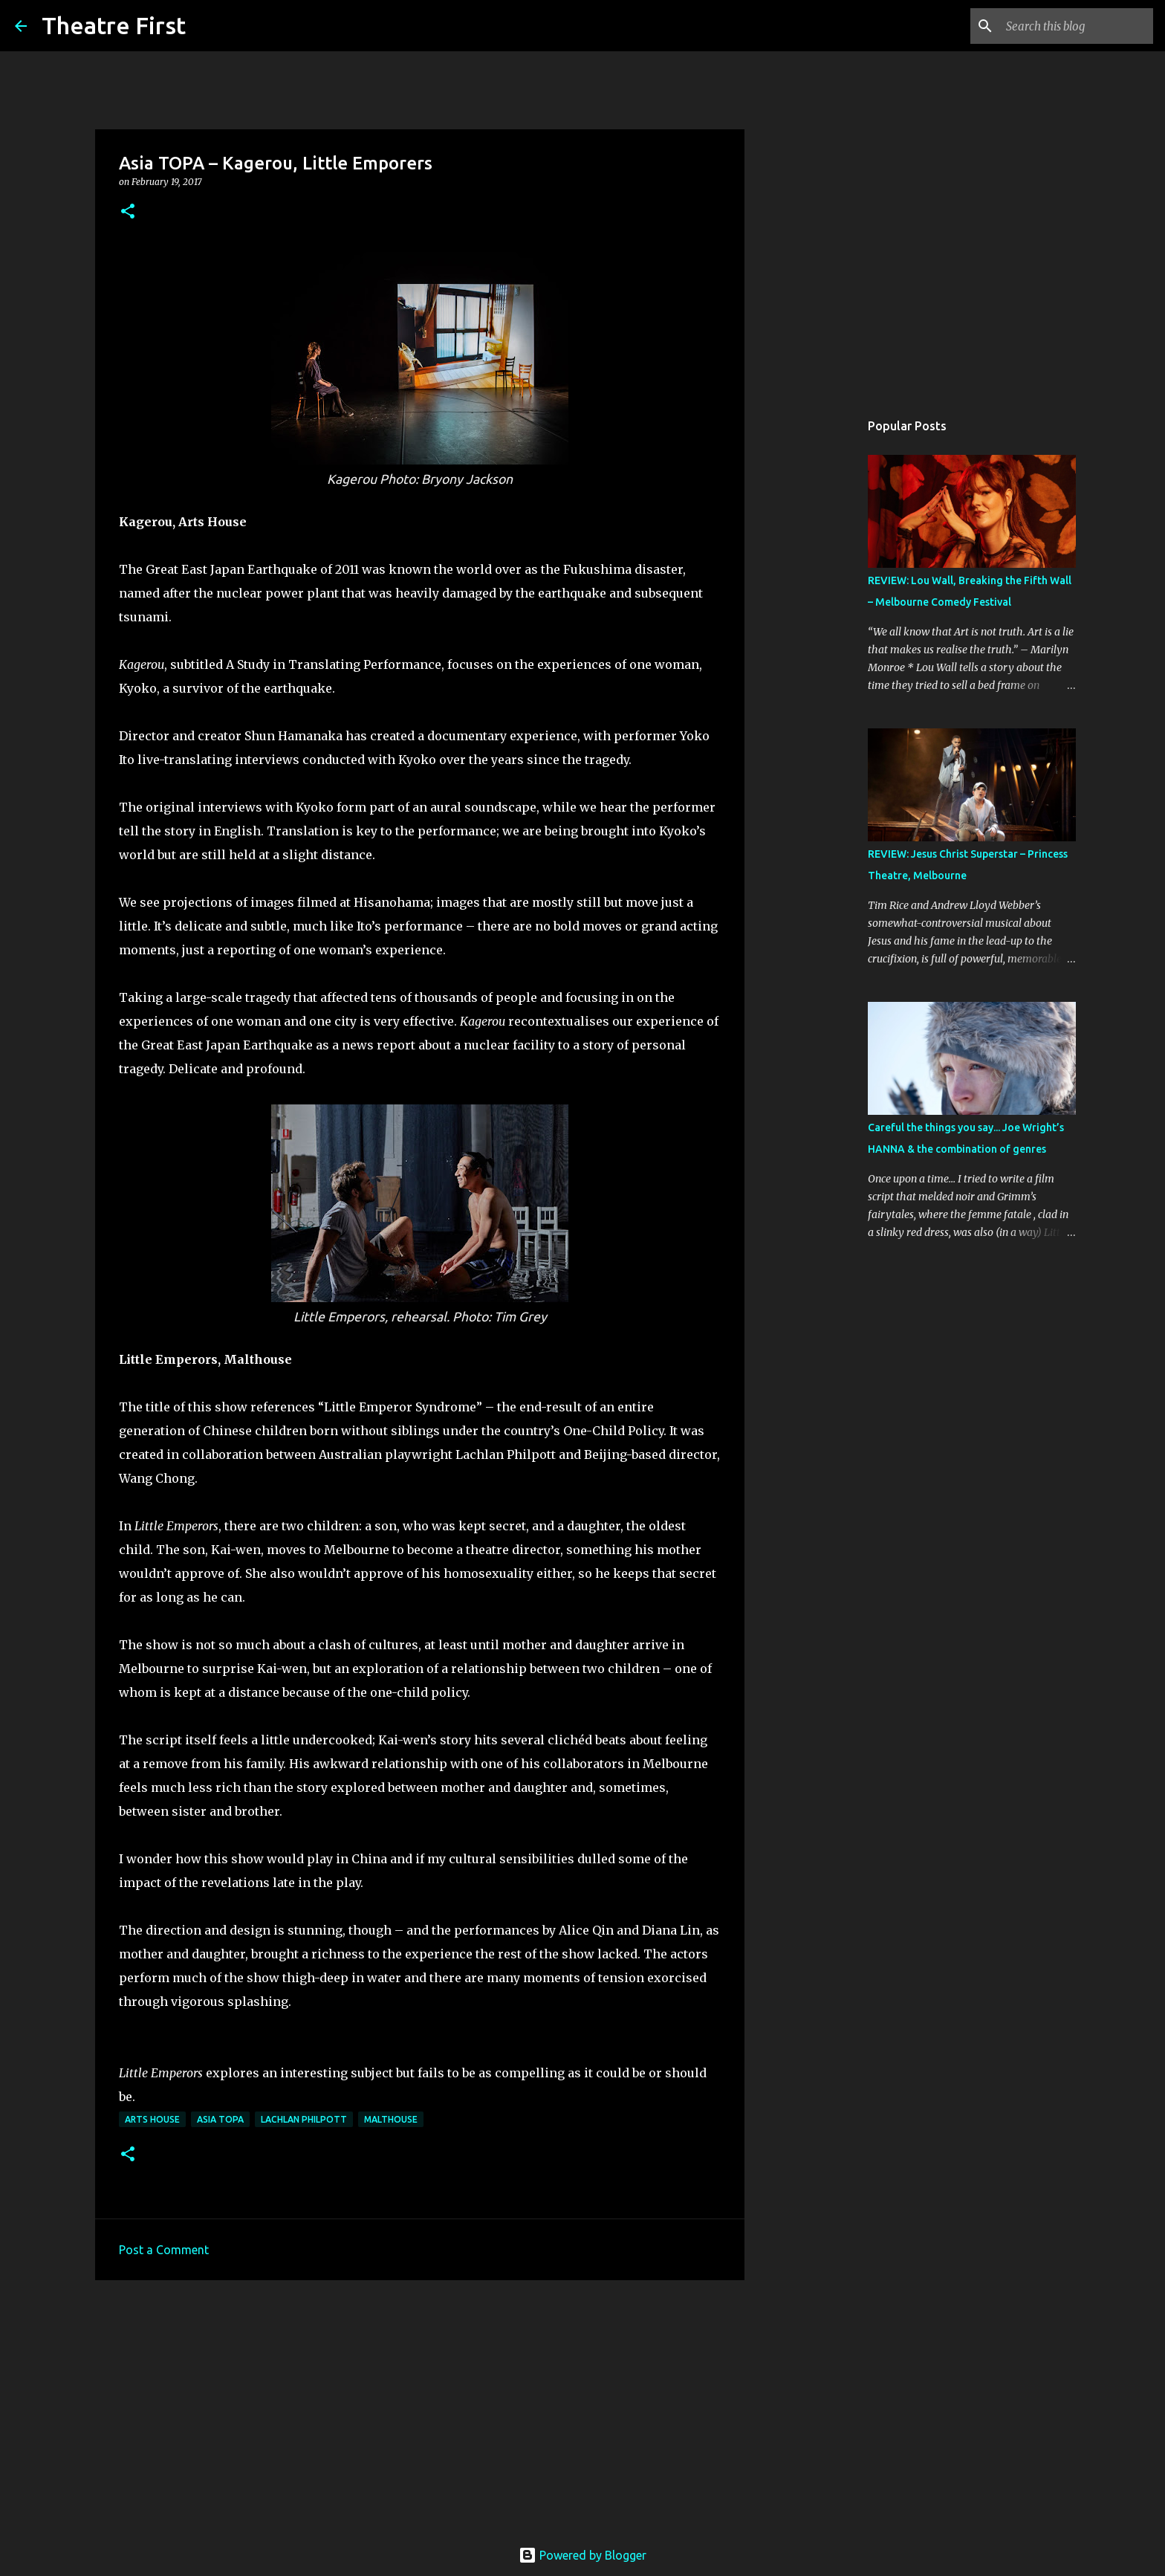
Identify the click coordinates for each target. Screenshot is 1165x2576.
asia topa (220, 2119)
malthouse (391, 2119)
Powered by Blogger (582, 2555)
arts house (152, 2119)
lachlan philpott (304, 2119)
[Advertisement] (419, 2406)
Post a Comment (164, 2249)
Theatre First (114, 25)
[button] (128, 212)
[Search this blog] (1075, 26)
